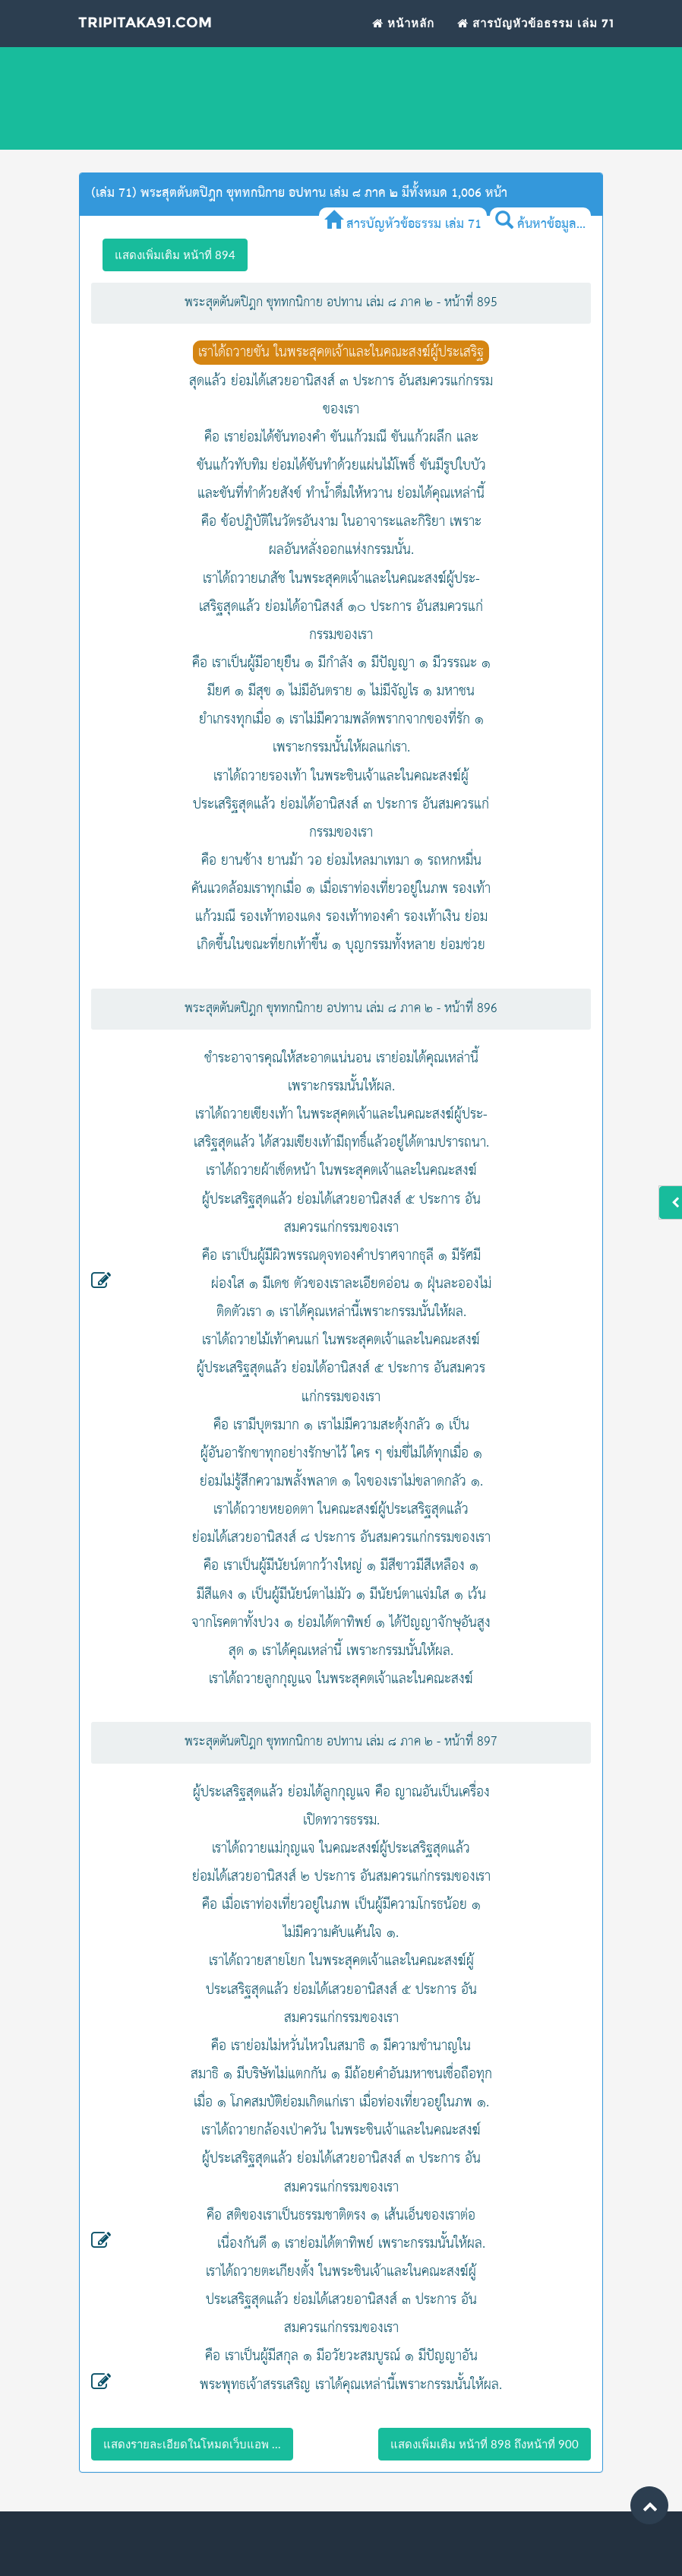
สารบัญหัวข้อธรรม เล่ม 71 (535, 42)
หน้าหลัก (403, 42)
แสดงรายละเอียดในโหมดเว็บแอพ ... (192, 2444)
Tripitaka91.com (173, 45)
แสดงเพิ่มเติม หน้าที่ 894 (175, 254)
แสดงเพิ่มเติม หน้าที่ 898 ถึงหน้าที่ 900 (484, 2444)
